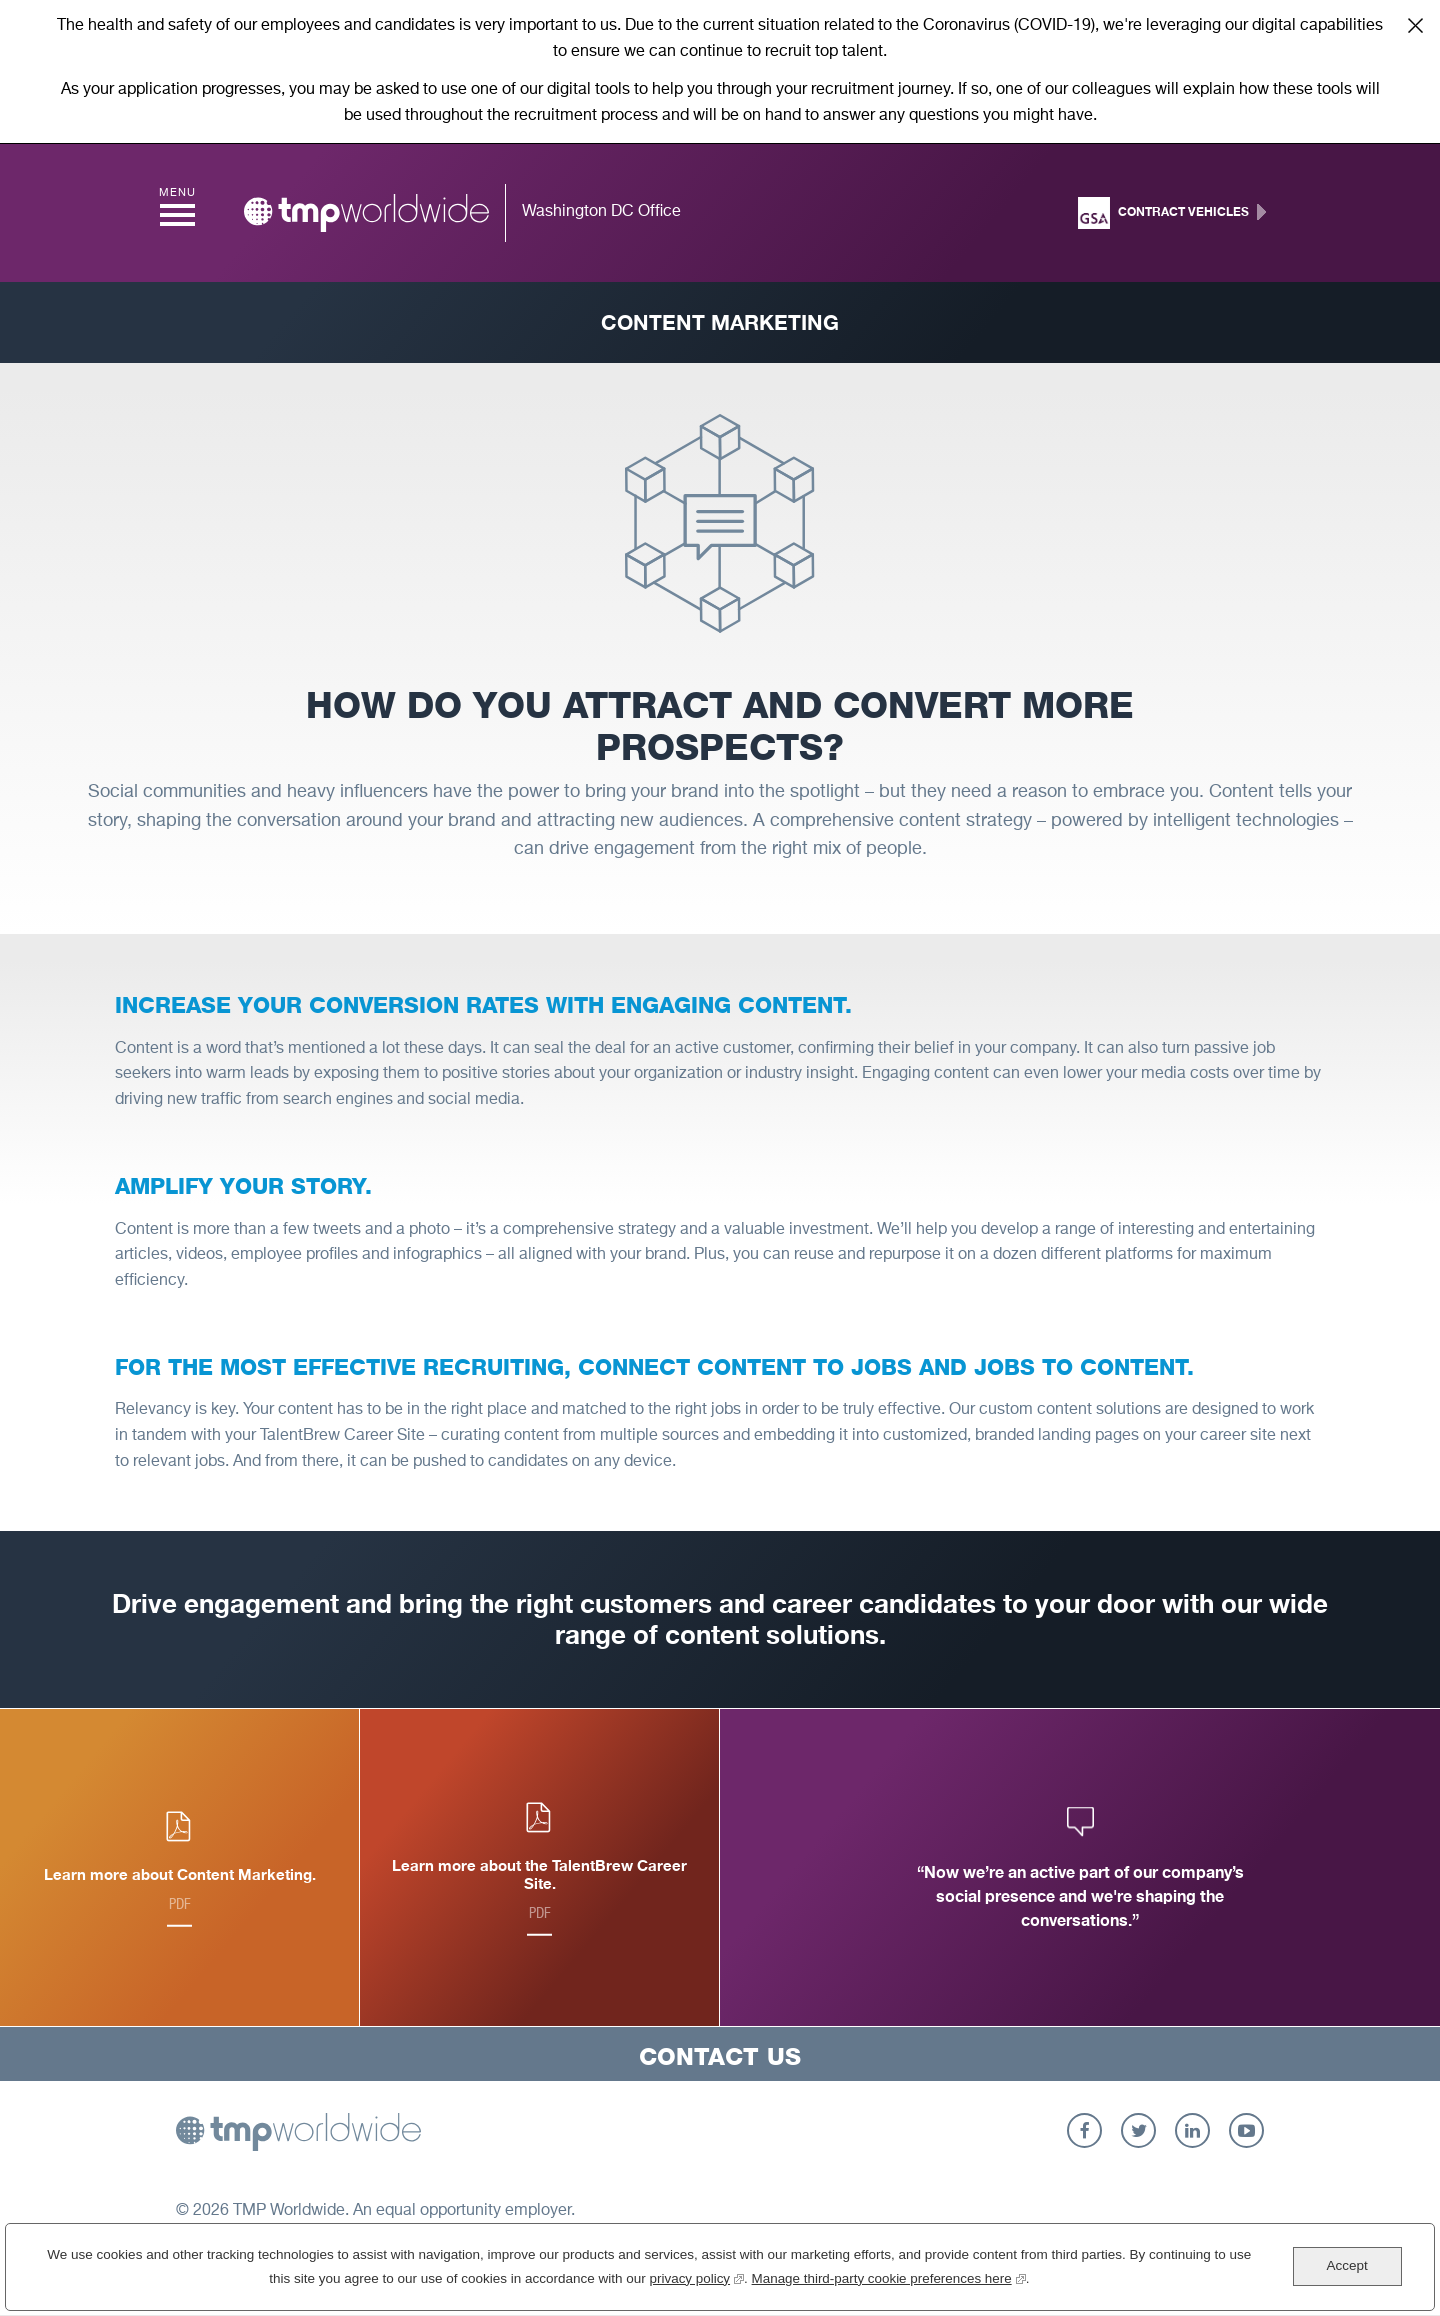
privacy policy (695, 2276)
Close (1415, 25)
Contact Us (720, 2056)
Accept (1346, 2265)
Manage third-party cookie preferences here (889, 2276)
